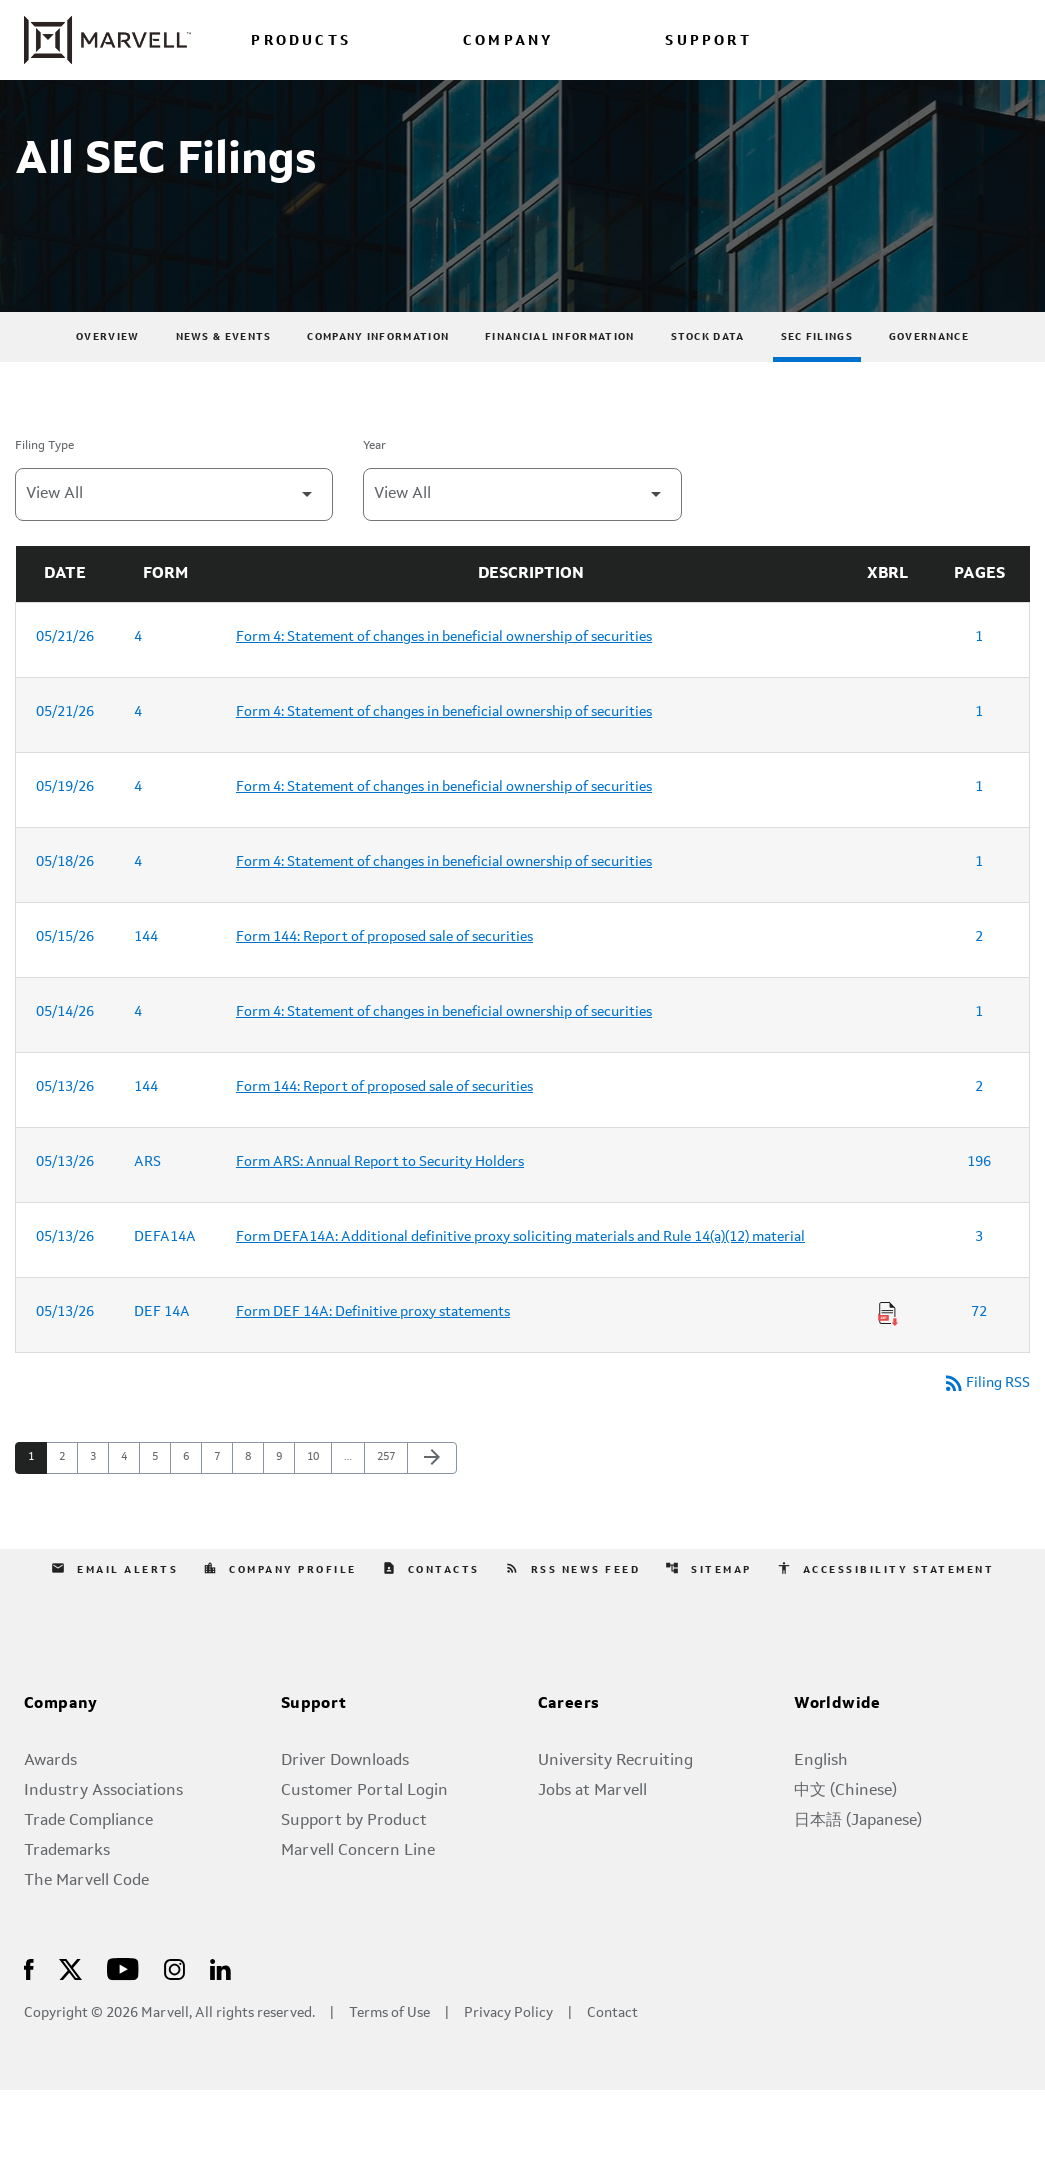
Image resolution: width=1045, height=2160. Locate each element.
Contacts (430, 1639)
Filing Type (44, 514)
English (821, 1831)
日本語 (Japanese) (858, 1891)
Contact (612, 2083)
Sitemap (710, 1639)
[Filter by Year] (522, 562)
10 (318, 1528)
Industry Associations (103, 1861)
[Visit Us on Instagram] (174, 2038)
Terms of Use (389, 2083)
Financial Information (559, 405)
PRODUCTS (301, 41)
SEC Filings (817, 405)
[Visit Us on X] (70, 2038)
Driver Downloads (345, 1831)
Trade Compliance (88, 1891)
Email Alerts (112, 1639)
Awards (50, 1831)
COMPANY (508, 41)
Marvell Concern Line (358, 1921)
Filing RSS (982, 1453)
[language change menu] (839, 39)
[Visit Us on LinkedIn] (220, 2038)
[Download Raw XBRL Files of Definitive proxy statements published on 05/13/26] (888, 1382)
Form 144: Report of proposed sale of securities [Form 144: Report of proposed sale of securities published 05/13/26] (384, 1155)
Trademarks (67, 1921)
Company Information (378, 405)
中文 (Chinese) (845, 1861)
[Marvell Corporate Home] (107, 40)
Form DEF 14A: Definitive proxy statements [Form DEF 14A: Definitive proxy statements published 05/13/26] (373, 1380)
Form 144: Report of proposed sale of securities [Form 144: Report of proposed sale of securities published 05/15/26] (384, 1005)
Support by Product (354, 1891)
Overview (107, 405)
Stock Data (708, 405)
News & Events (224, 405)
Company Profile (279, 1639)
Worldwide (837, 1775)
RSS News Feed (573, 1639)
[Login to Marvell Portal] (916, 39)
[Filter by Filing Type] (174, 562)
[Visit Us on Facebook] (29, 2038)
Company (61, 1775)
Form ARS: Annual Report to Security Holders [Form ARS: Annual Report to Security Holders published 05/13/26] (380, 1230)
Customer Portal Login (364, 1861)
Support (314, 1775)
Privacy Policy (508, 2083)
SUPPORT (708, 41)
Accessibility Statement (888, 1639)
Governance (929, 405)
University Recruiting (615, 1831)
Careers (569, 1775)
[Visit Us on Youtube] (123, 2038)
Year (374, 514)
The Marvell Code (86, 1951)
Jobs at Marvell (592, 1861)
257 (388, 1528)
